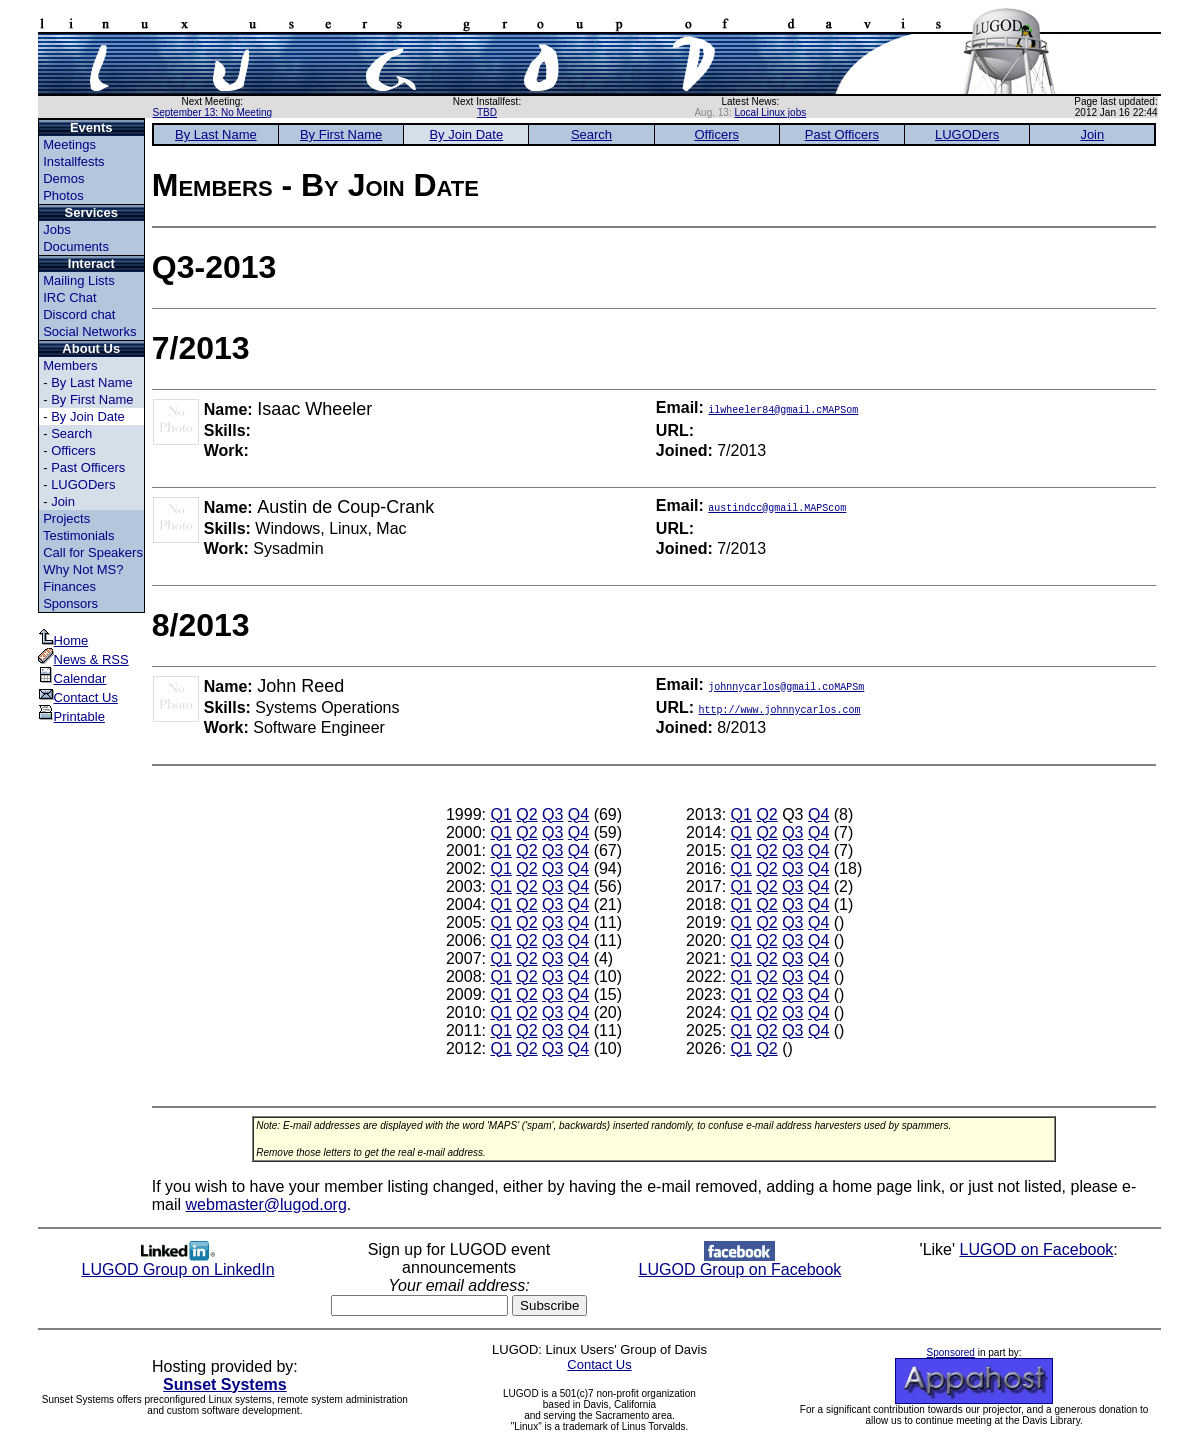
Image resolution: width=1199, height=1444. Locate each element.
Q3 (552, 814)
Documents (76, 246)
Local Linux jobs (771, 112)
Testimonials (79, 535)
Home (63, 640)
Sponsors (70, 603)
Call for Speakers (93, 552)
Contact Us (78, 697)
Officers (73, 450)
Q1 (500, 814)
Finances (69, 586)
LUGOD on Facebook (1037, 1249)
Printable (71, 716)
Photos (63, 195)
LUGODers (83, 484)
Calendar (72, 678)
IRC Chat (69, 297)
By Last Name (92, 382)
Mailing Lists (79, 280)
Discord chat (79, 314)
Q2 (526, 814)
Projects (66, 518)
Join (63, 501)
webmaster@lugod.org (266, 1204)
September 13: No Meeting (213, 112)
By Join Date (88, 416)
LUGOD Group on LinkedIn (178, 1262)
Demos (63, 178)
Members (70, 365)
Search (71, 433)
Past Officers (88, 467)
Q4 (578, 814)
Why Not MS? (83, 569)
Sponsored (951, 1352)
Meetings (69, 144)
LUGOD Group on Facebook (740, 1262)
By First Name (92, 399)
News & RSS (83, 659)
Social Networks (89, 331)
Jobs (56, 229)
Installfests (73, 161)
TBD (487, 112)
